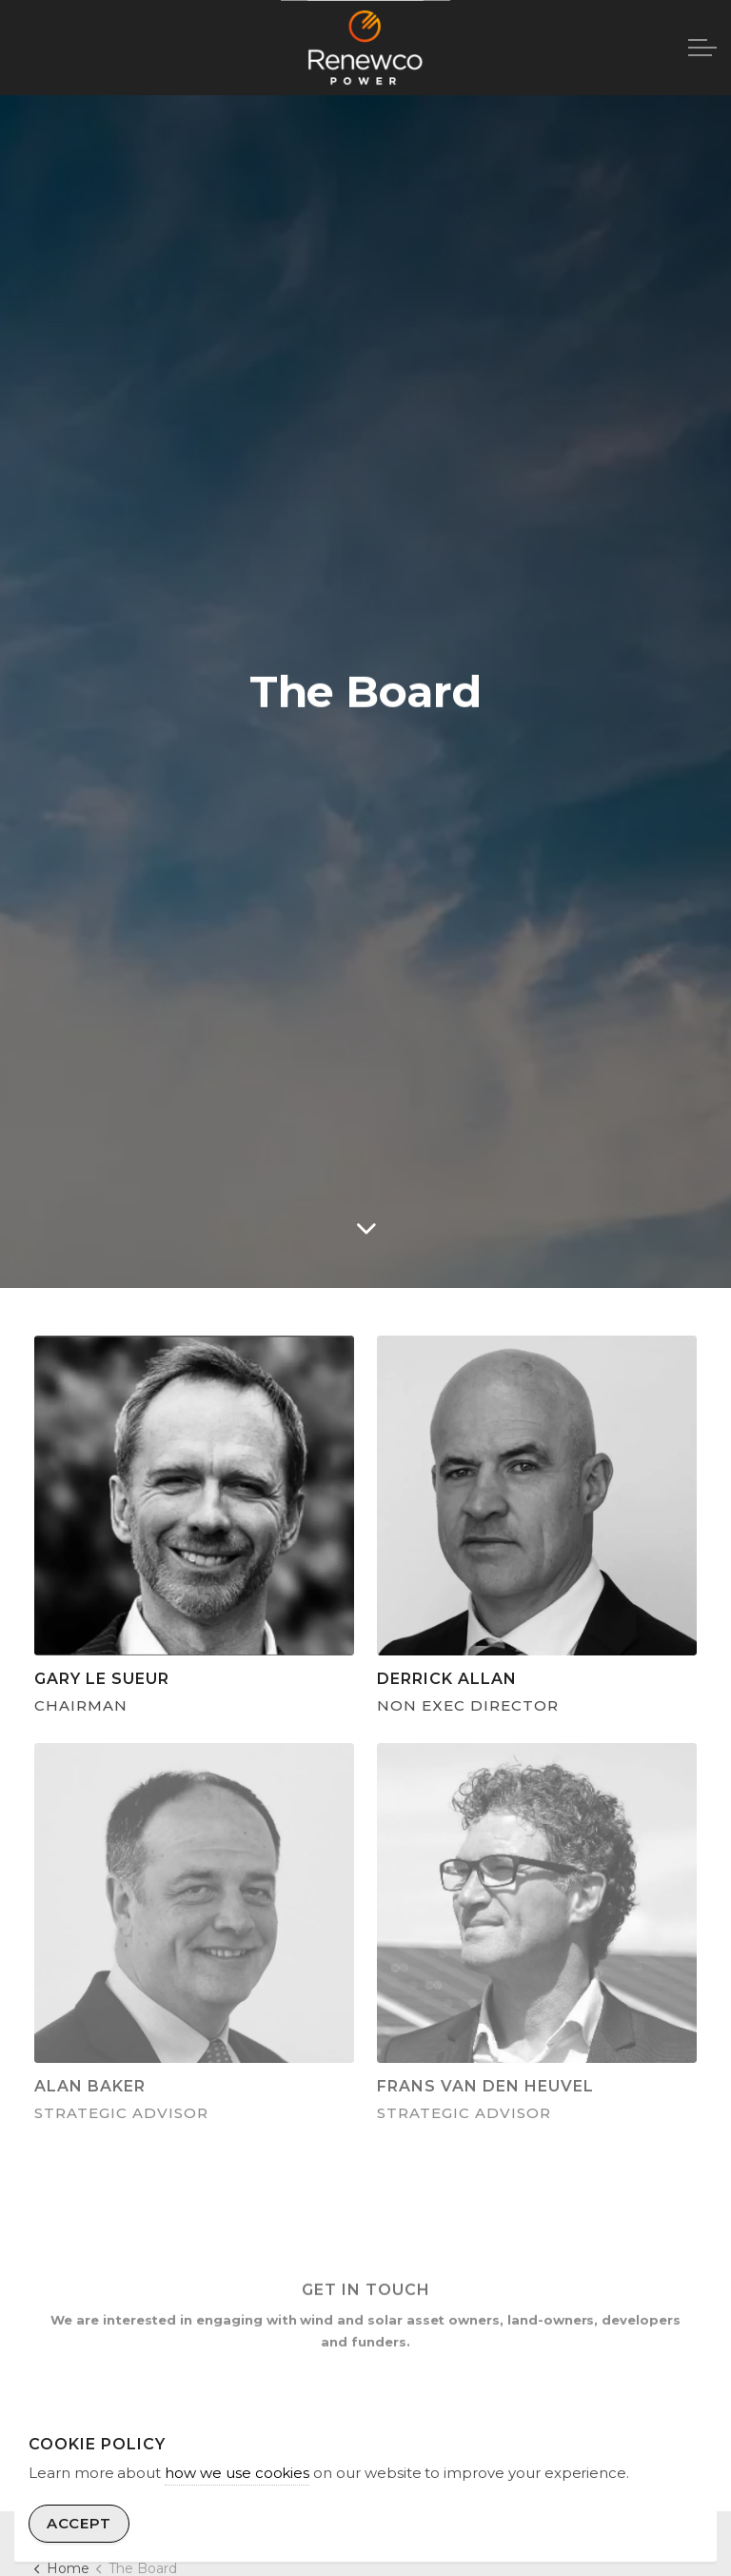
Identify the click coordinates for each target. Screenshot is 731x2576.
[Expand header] (702, 47)
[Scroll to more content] (365, 1228)
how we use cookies (237, 2473)
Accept (79, 2524)
